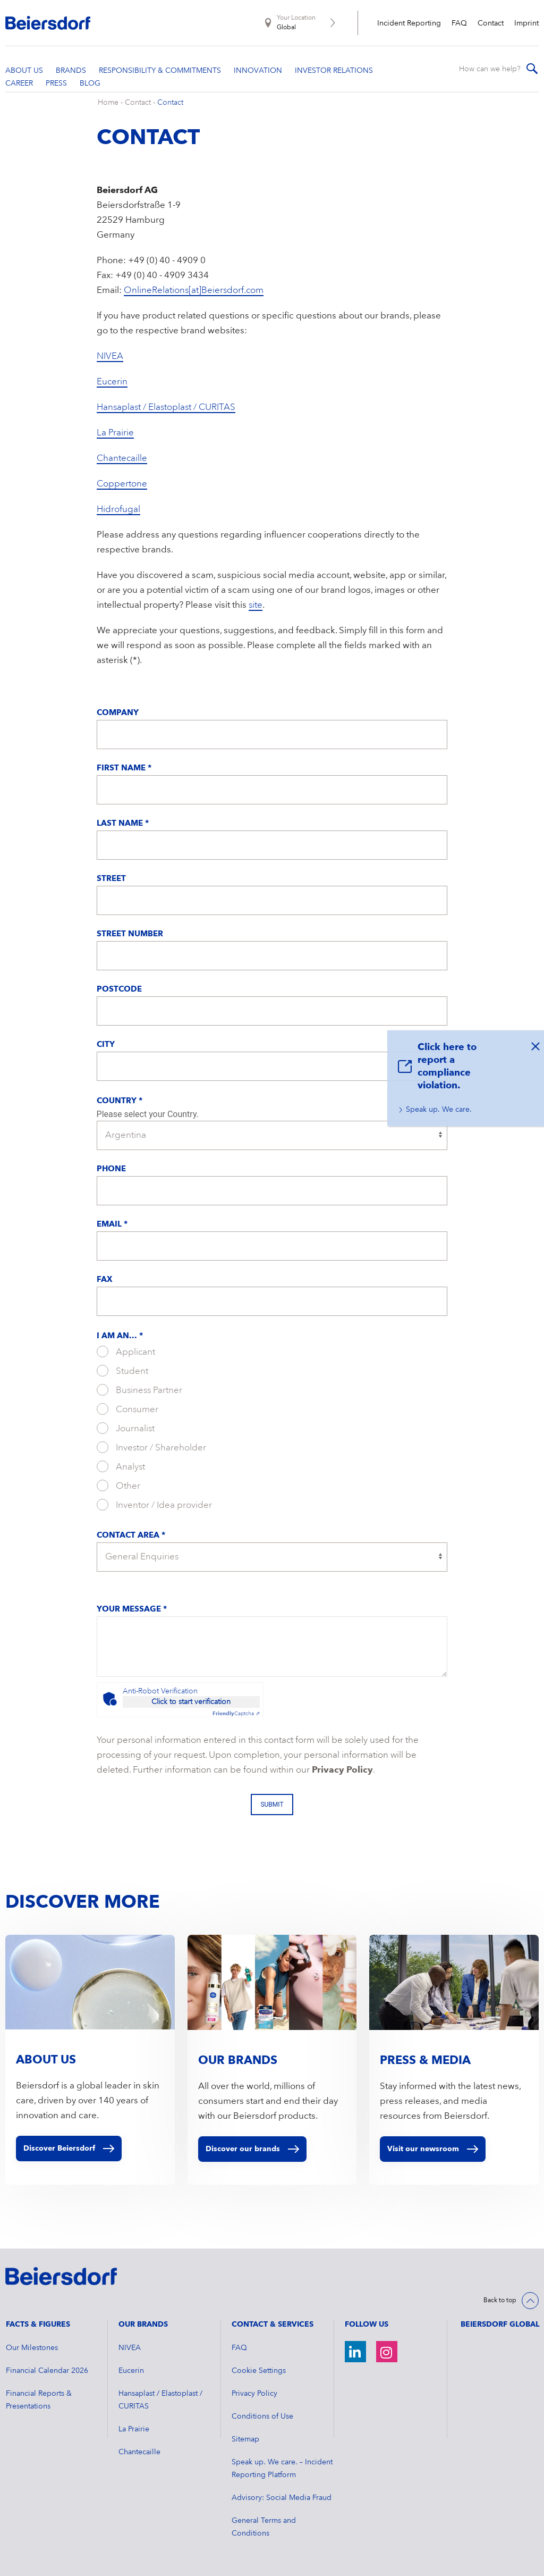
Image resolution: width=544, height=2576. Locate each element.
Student (122, 1371)
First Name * (124, 769)
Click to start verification (191, 1702)
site (255, 605)
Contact (491, 23)
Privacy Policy (342, 1770)
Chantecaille (122, 458)
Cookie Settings (259, 2370)
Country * (119, 1101)
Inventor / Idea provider (154, 1505)
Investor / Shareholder (151, 1447)
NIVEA (110, 356)
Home (108, 102)
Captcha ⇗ (236, 1713)
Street (111, 879)
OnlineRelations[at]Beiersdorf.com (194, 290)
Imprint (526, 23)
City (106, 1045)
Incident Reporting (409, 23)
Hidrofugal (118, 509)
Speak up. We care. (439, 1109)
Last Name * (123, 824)
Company (118, 713)
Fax (105, 1280)
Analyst (121, 1466)
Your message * (132, 1610)
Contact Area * (131, 1536)
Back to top (499, 2300)
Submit (271, 1804)
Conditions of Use (262, 2416)
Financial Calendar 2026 (47, 2370)
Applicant (126, 1351)
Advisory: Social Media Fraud (282, 2498)
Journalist (126, 1428)
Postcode (119, 990)
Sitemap (245, 2439)
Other (118, 1485)
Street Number (130, 934)
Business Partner (139, 1390)
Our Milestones (32, 2348)
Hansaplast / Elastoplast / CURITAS (166, 407)
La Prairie (115, 433)
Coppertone (122, 484)
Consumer (127, 1409)
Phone (111, 1169)
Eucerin (112, 382)
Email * (112, 1225)
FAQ (459, 23)
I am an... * (120, 1336)
